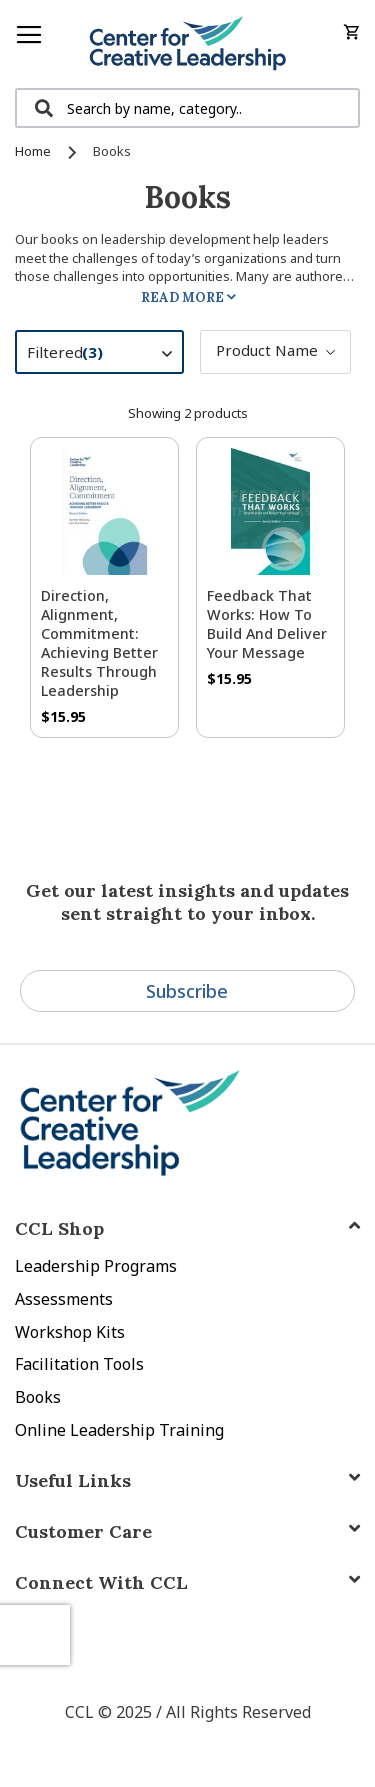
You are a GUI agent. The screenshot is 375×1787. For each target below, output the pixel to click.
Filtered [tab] (109, 355)
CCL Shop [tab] (59, 1228)
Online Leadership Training (119, 1430)
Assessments (64, 1299)
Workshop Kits (70, 1332)
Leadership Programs (96, 1266)
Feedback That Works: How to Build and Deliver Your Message (267, 624)
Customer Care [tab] (83, 1531)
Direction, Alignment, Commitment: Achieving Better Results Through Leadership (99, 643)
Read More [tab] (182, 297)
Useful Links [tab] (73, 1480)
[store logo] (187, 44)
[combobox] (187, 108)
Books (38, 1397)
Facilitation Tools (79, 1364)
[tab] (187, 1582)
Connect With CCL (101, 1582)
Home (34, 151)
